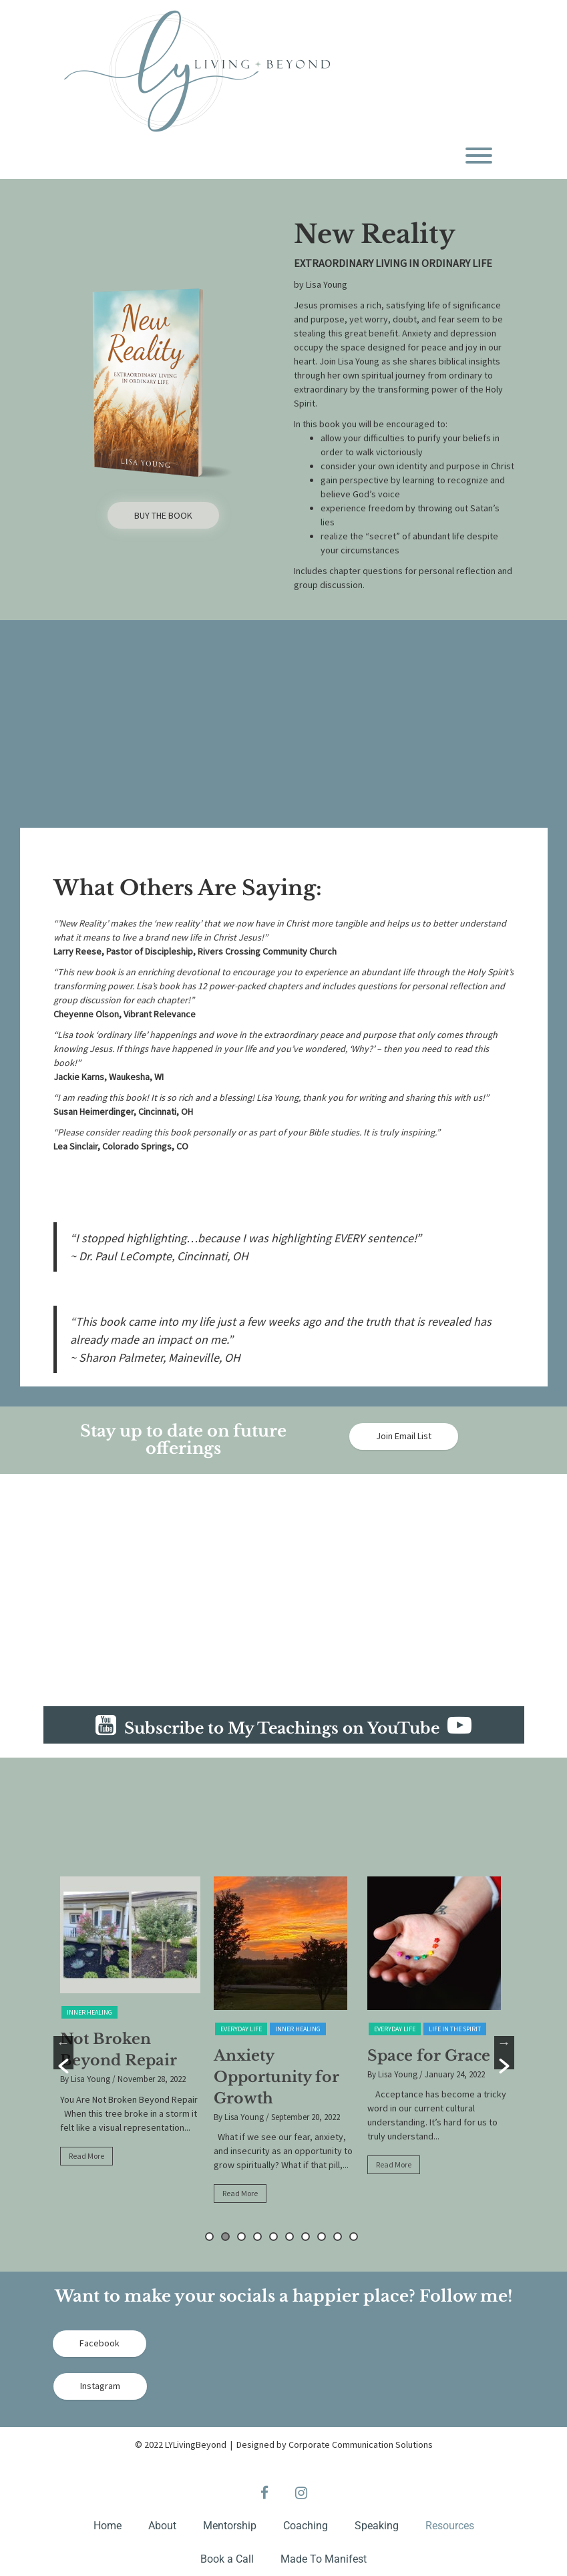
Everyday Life (241, 2029)
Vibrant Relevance (160, 1014)
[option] (130, 2026)
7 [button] (305, 2236)
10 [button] (353, 2236)
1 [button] (209, 2236)
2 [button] (225, 2236)
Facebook (99, 2343)
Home (107, 2525)
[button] (63, 2052)
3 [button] (241, 2236)
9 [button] (337, 2236)
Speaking (377, 2525)
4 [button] (257, 2236)
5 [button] (273, 2236)
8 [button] (321, 2236)
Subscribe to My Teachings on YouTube (293, 1728)
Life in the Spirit (455, 2029)
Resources (449, 2525)
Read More (86, 2156)
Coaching (305, 2525)
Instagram (100, 2386)
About (162, 2525)
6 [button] (289, 2236)
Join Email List (403, 1436)
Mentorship (229, 2525)
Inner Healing (89, 2012)
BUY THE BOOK (163, 515)
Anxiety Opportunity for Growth (276, 2077)
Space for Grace (428, 2056)
